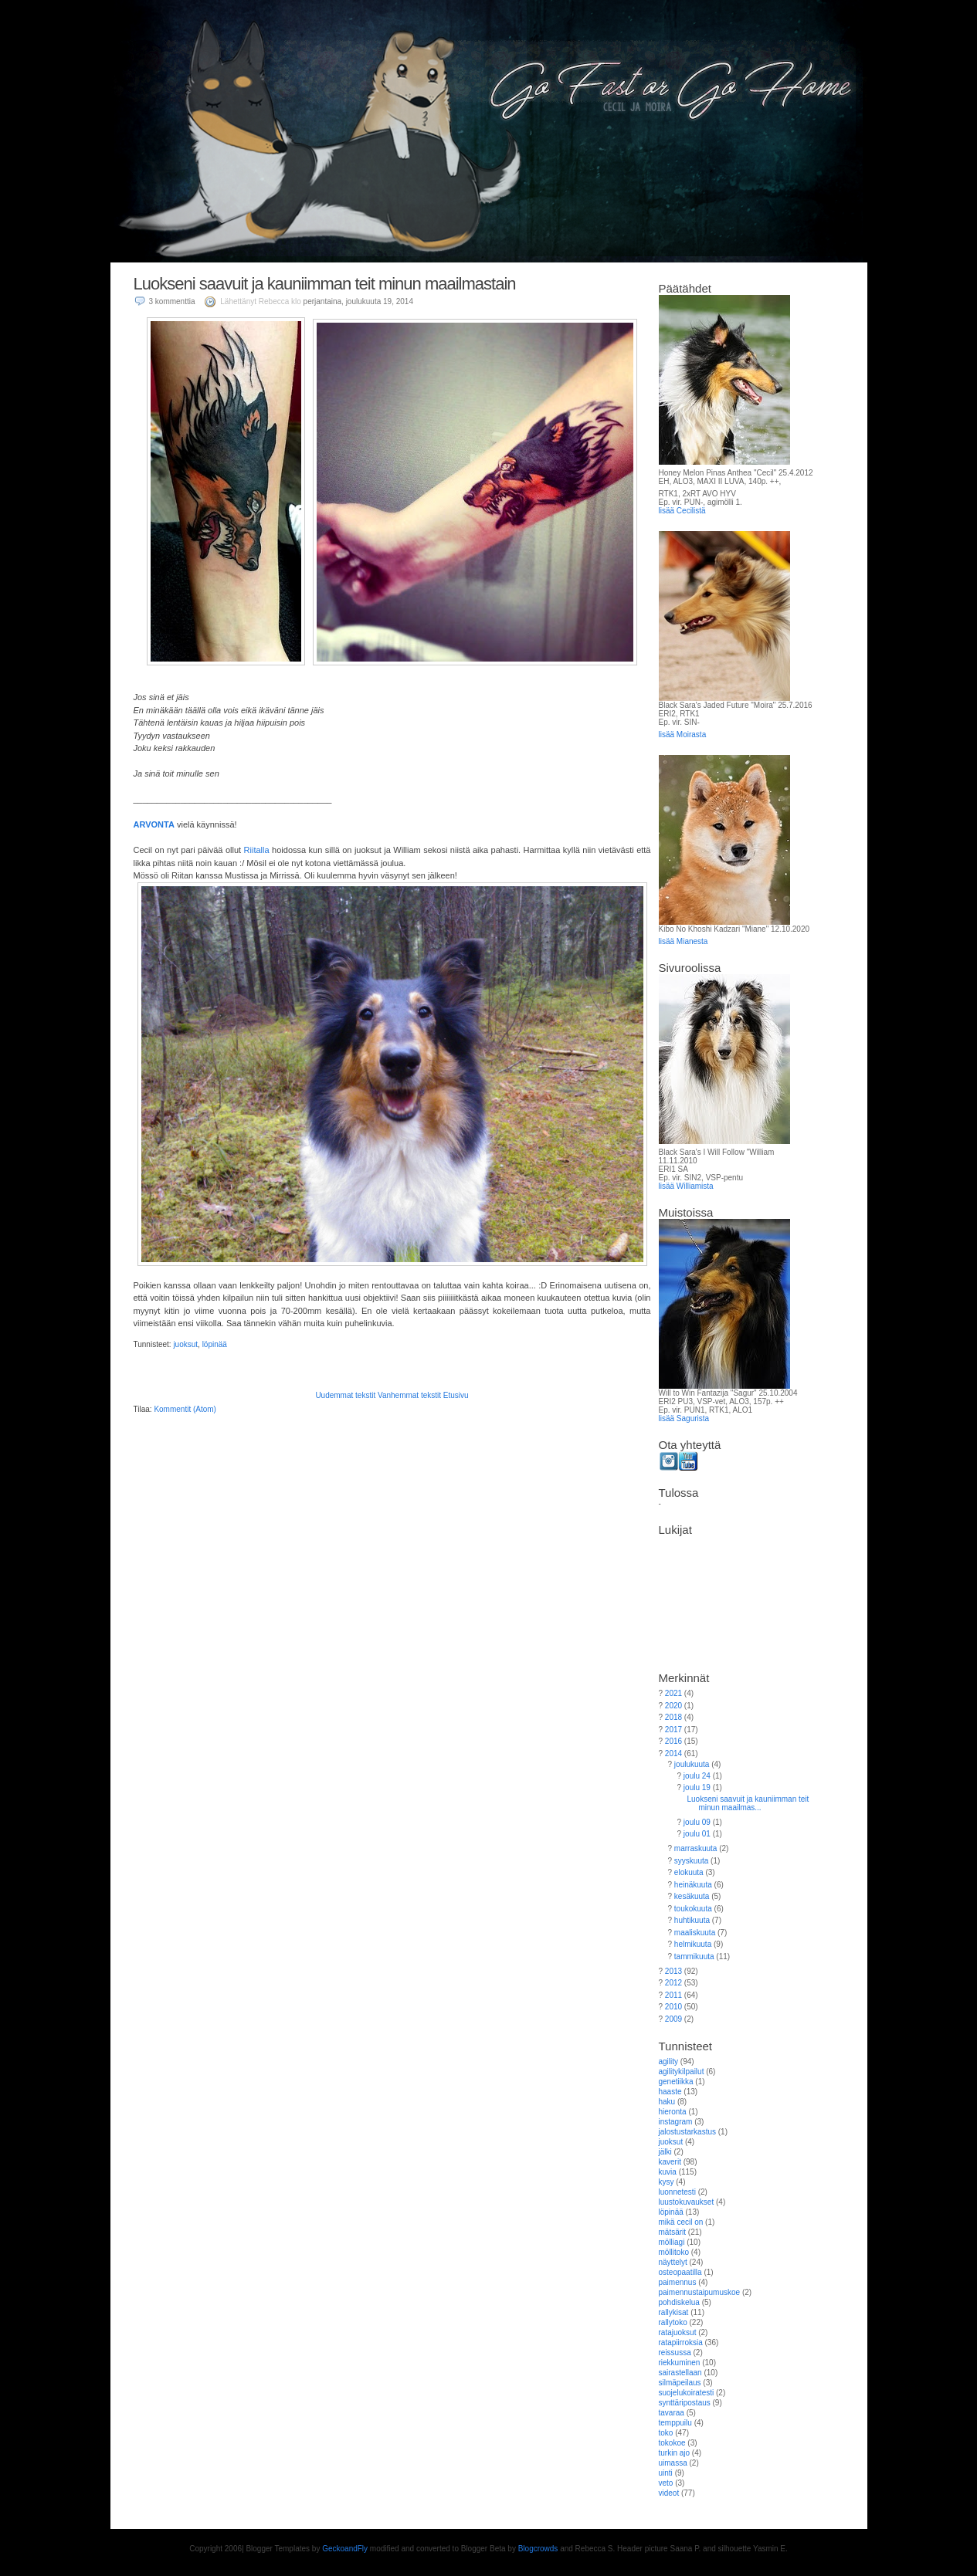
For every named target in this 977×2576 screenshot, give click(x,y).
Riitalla (257, 850)
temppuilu (675, 2423)
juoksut (185, 1344)
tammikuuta (694, 1956)
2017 (673, 1729)
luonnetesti (677, 2192)
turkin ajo (674, 2453)
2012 (673, 1983)
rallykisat (674, 2312)
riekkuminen (680, 2362)
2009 (673, 2019)
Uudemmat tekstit (345, 1395)
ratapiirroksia (681, 2342)
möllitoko (674, 2252)
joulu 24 (697, 1776)
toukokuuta (693, 1908)
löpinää (214, 1344)
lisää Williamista (686, 1186)
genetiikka (676, 2081)
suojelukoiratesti (686, 2392)
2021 (673, 1693)
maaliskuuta (694, 1932)
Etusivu (456, 1395)
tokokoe (672, 2443)
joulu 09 (697, 1822)
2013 (673, 1971)
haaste (670, 2091)
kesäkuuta (692, 1896)
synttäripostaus (685, 2402)
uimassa (673, 2463)
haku (667, 2101)
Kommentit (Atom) (185, 1409)
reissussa (675, 2352)
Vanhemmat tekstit (409, 1395)
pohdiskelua (679, 2302)
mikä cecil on (681, 2222)
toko (666, 2433)
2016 (673, 1741)
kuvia (668, 2172)
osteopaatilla (680, 2272)
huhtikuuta (692, 1920)
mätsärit (673, 2232)
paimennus (678, 2282)
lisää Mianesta (683, 941)
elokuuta (689, 1872)
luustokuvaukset (686, 2202)
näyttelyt (673, 2262)
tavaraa (671, 2412)
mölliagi (672, 2242)
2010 (673, 2006)
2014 (673, 1753)
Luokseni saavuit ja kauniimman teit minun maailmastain (325, 283)
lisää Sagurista (684, 1418)
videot (669, 2493)
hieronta (673, 2111)
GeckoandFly (345, 2548)
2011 (673, 1995)
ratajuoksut (678, 2332)
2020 (673, 1705)
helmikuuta (692, 1944)
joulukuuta (692, 1764)
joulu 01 (697, 1834)
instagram (676, 2121)
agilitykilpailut (681, 2071)
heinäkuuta (693, 1884)
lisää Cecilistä (682, 510)
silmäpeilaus (680, 2382)
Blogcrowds (538, 2548)
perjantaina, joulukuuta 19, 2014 (358, 301)
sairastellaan (680, 2372)
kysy (666, 2182)
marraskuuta (695, 1848)
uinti (666, 2473)
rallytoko (673, 2322)
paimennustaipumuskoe (700, 2292)
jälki (665, 2152)
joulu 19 (697, 1787)
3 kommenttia (172, 301)
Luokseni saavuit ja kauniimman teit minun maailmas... (748, 1803)
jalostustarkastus (687, 2131)
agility (669, 2061)
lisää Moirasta (683, 734)
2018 (673, 1717)
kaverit (670, 2162)
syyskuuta (691, 1861)
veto (666, 2483)
